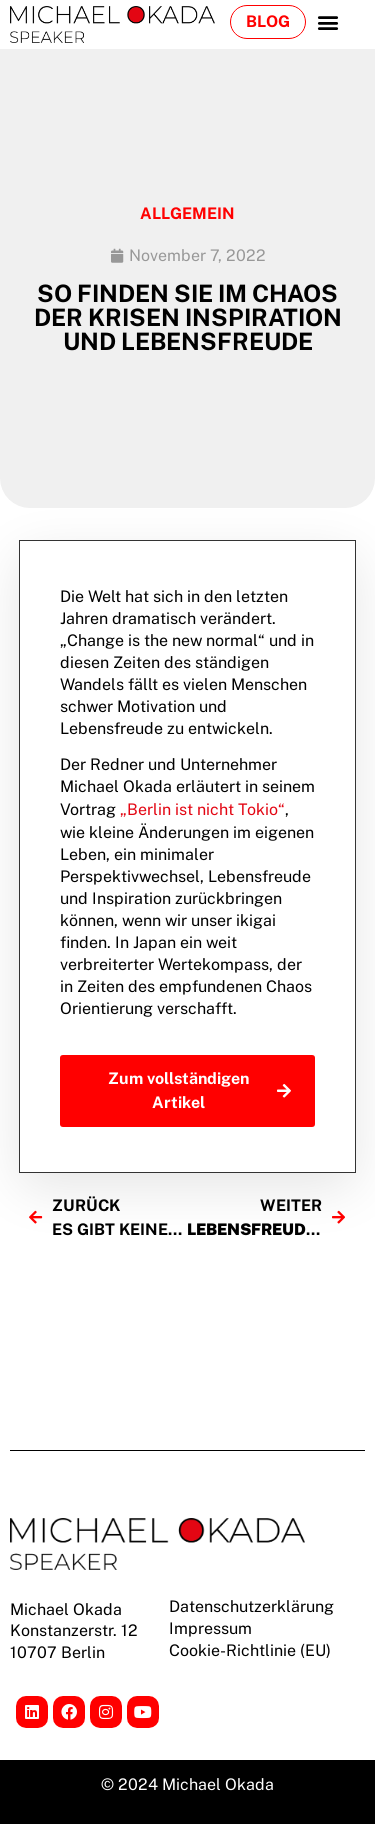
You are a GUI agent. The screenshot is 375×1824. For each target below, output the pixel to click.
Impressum (210, 1628)
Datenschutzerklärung (251, 1606)
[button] (327, 21)
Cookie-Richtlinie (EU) (250, 1650)
